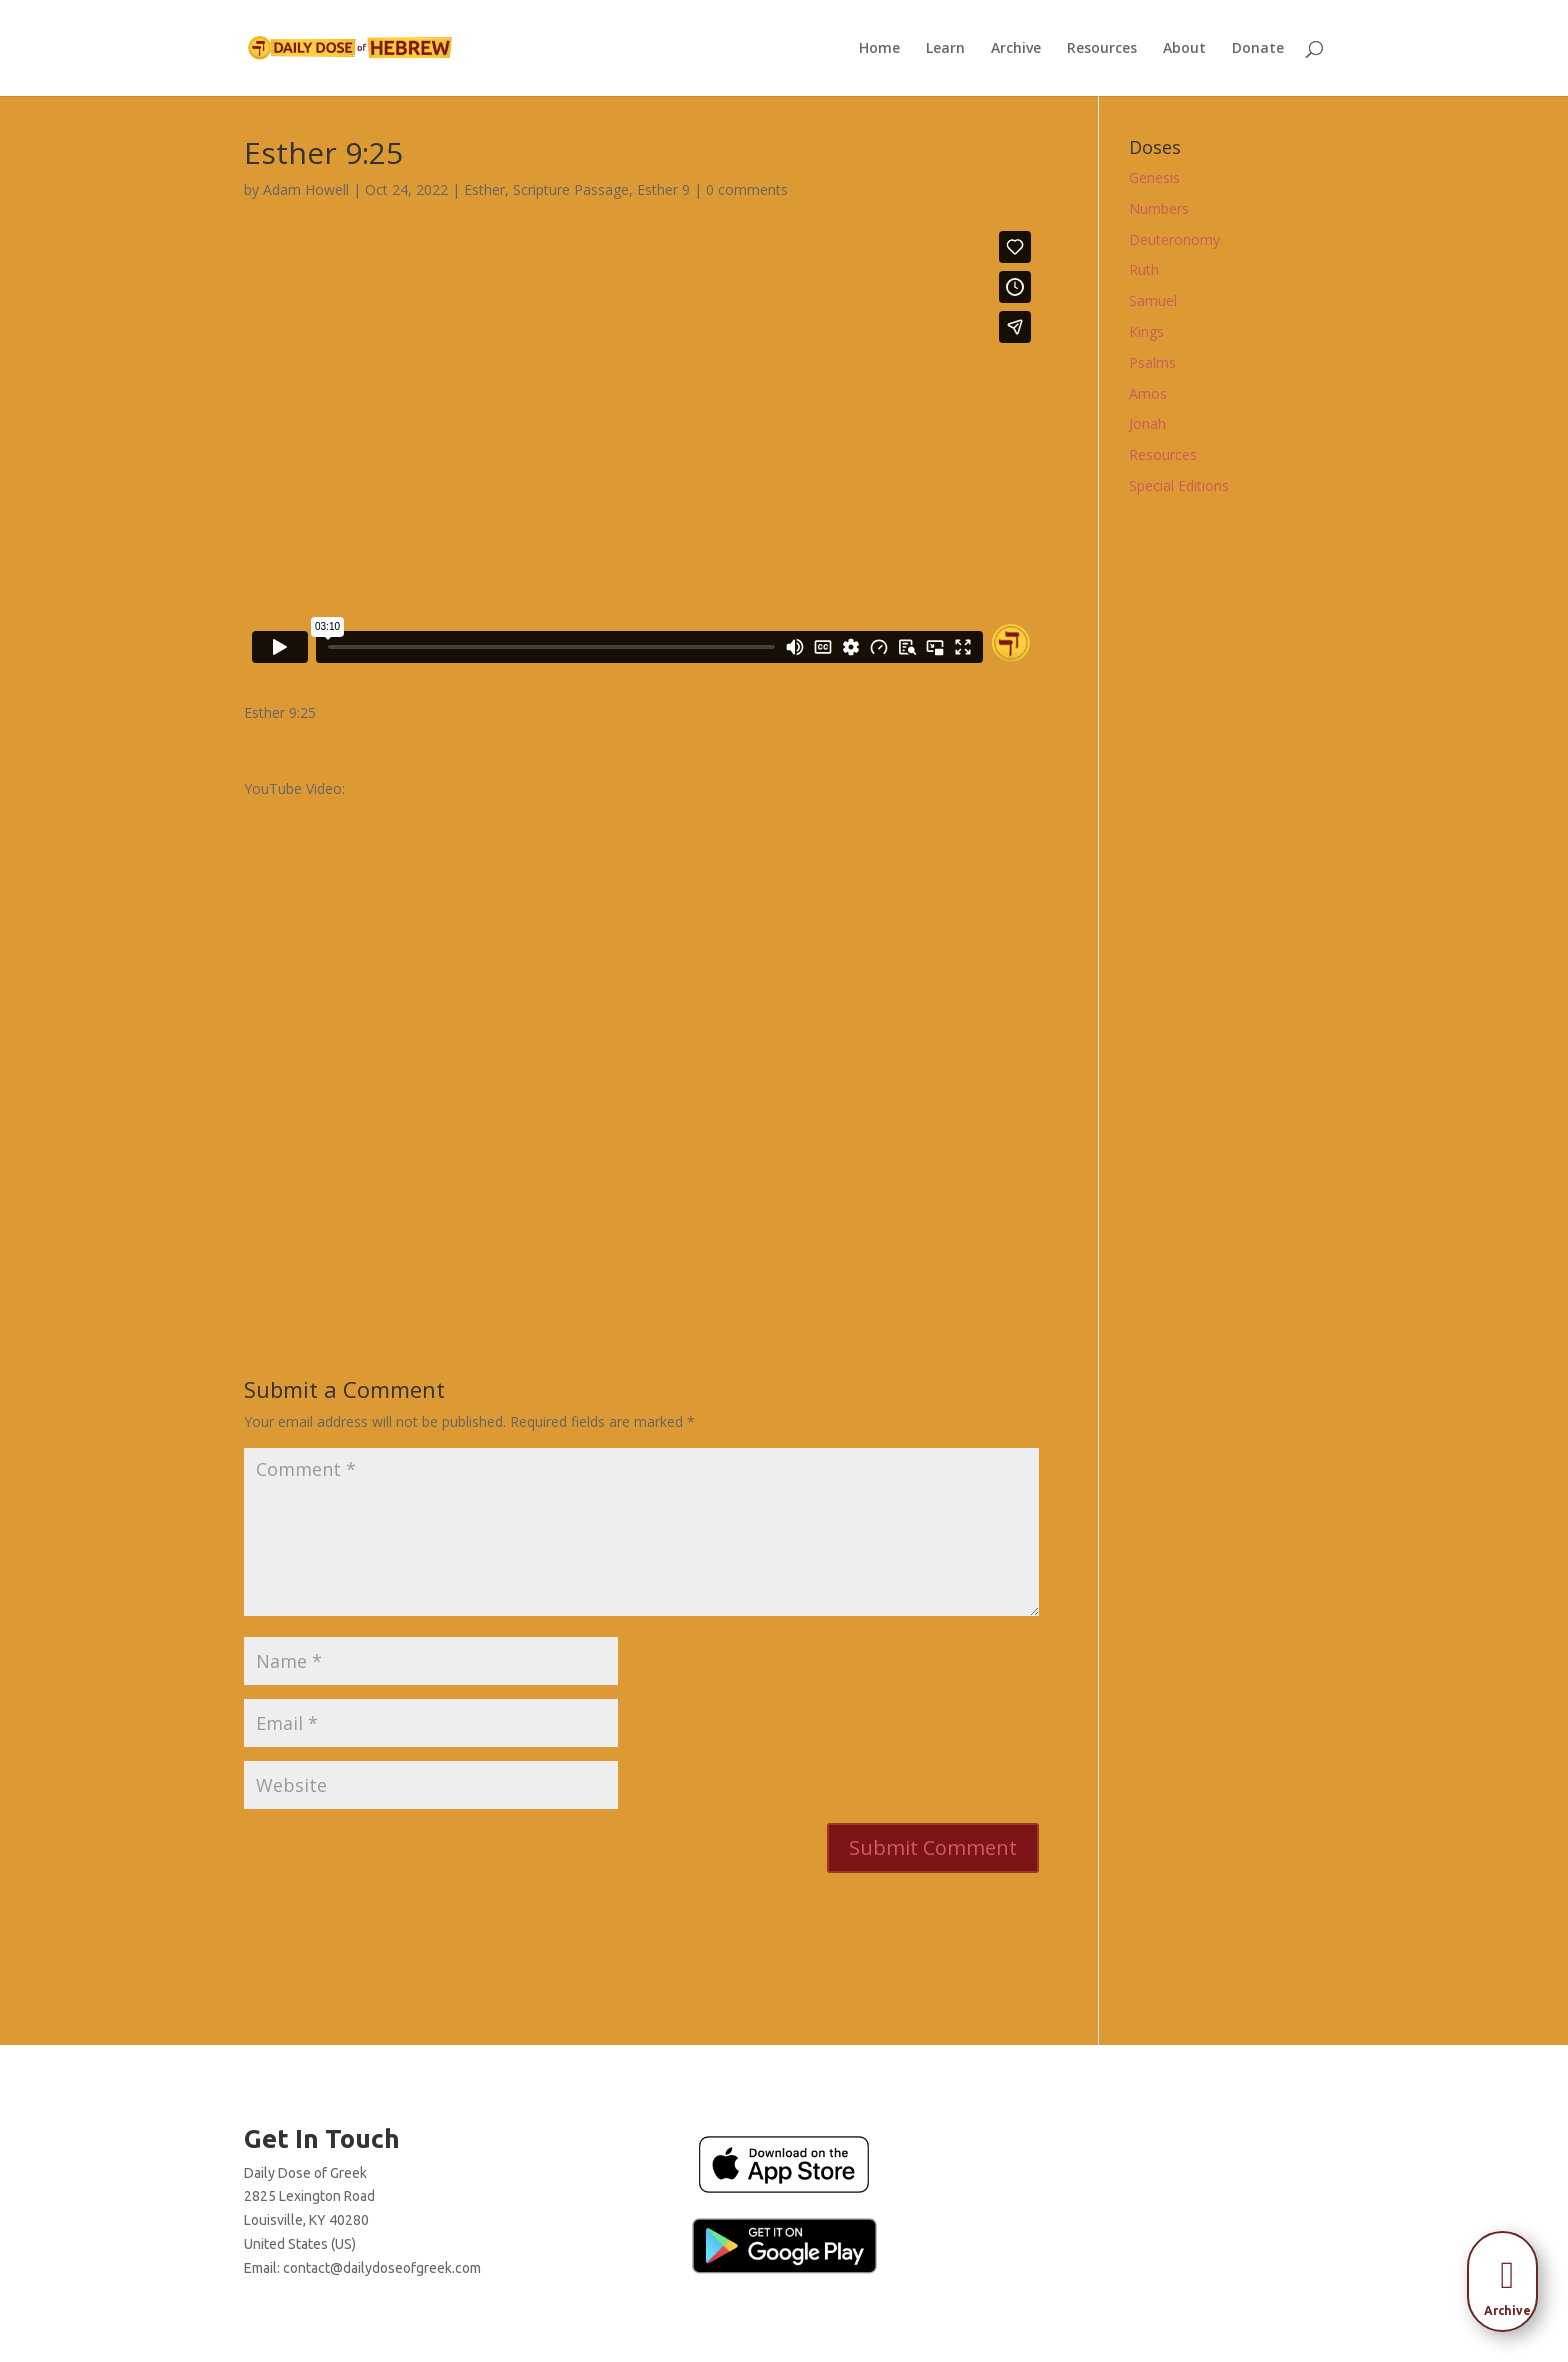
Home (879, 49)
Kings (1146, 331)
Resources (1102, 49)
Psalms (1152, 362)
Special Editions (1179, 485)
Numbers (1159, 208)
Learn (945, 49)
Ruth (1144, 269)
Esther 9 (663, 189)
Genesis (1154, 177)
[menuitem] (1508, 2275)
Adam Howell (306, 189)
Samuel (1153, 300)
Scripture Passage (571, 189)
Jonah (1147, 423)
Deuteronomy (1174, 239)
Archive (1016, 49)
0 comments (747, 189)
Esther (484, 189)
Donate (1258, 49)
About (1184, 49)
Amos (1148, 393)
